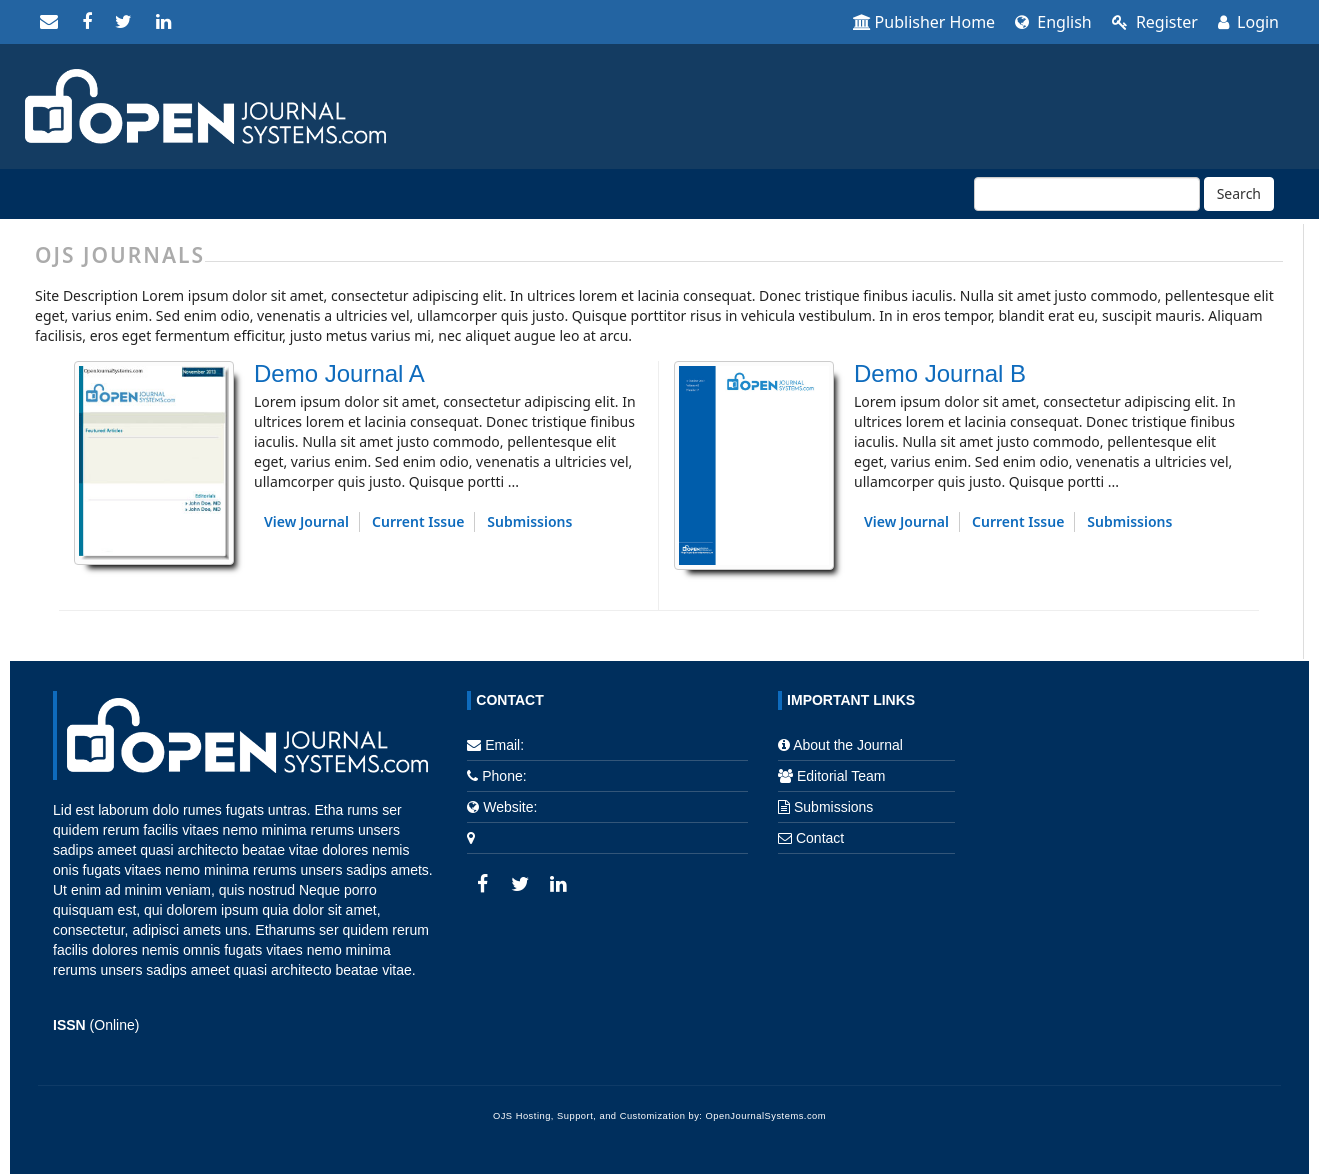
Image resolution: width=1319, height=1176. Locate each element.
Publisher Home (924, 22)
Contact (820, 838)
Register (1155, 22)
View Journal (306, 521)
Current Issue (418, 521)
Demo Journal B (940, 373)
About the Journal (848, 745)
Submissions (529, 521)
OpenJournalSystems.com (766, 1116)
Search (1239, 193)
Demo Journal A (339, 373)
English (1053, 22)
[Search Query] (1087, 194)
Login (1248, 22)
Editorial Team (841, 776)
